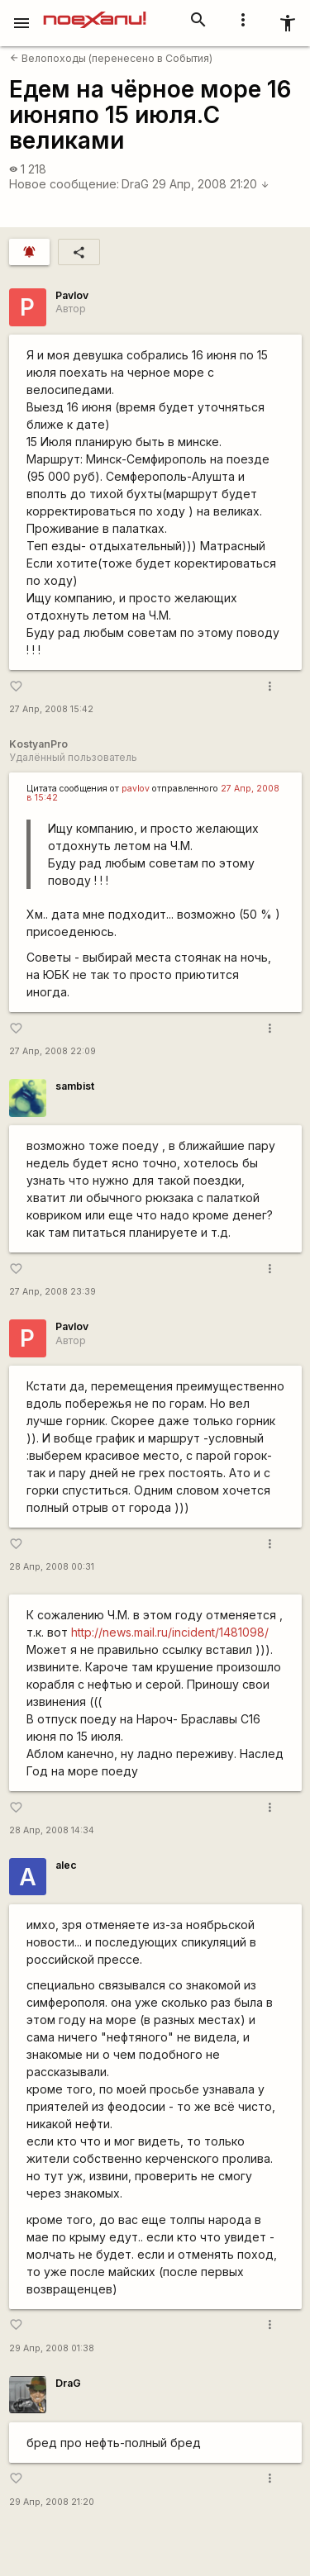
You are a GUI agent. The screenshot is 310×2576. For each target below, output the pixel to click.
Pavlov (71, 295)
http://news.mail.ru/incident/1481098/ (170, 1632)
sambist (74, 1086)
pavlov (136, 788)
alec (66, 1865)
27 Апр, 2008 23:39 (52, 1291)
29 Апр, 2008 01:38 (51, 2348)
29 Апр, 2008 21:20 (210, 184)
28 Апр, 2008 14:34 (51, 1830)
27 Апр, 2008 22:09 (52, 1051)
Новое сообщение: (64, 184)
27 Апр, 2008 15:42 (51, 709)
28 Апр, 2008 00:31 (51, 1566)
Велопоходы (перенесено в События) (111, 58)
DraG (135, 184)
